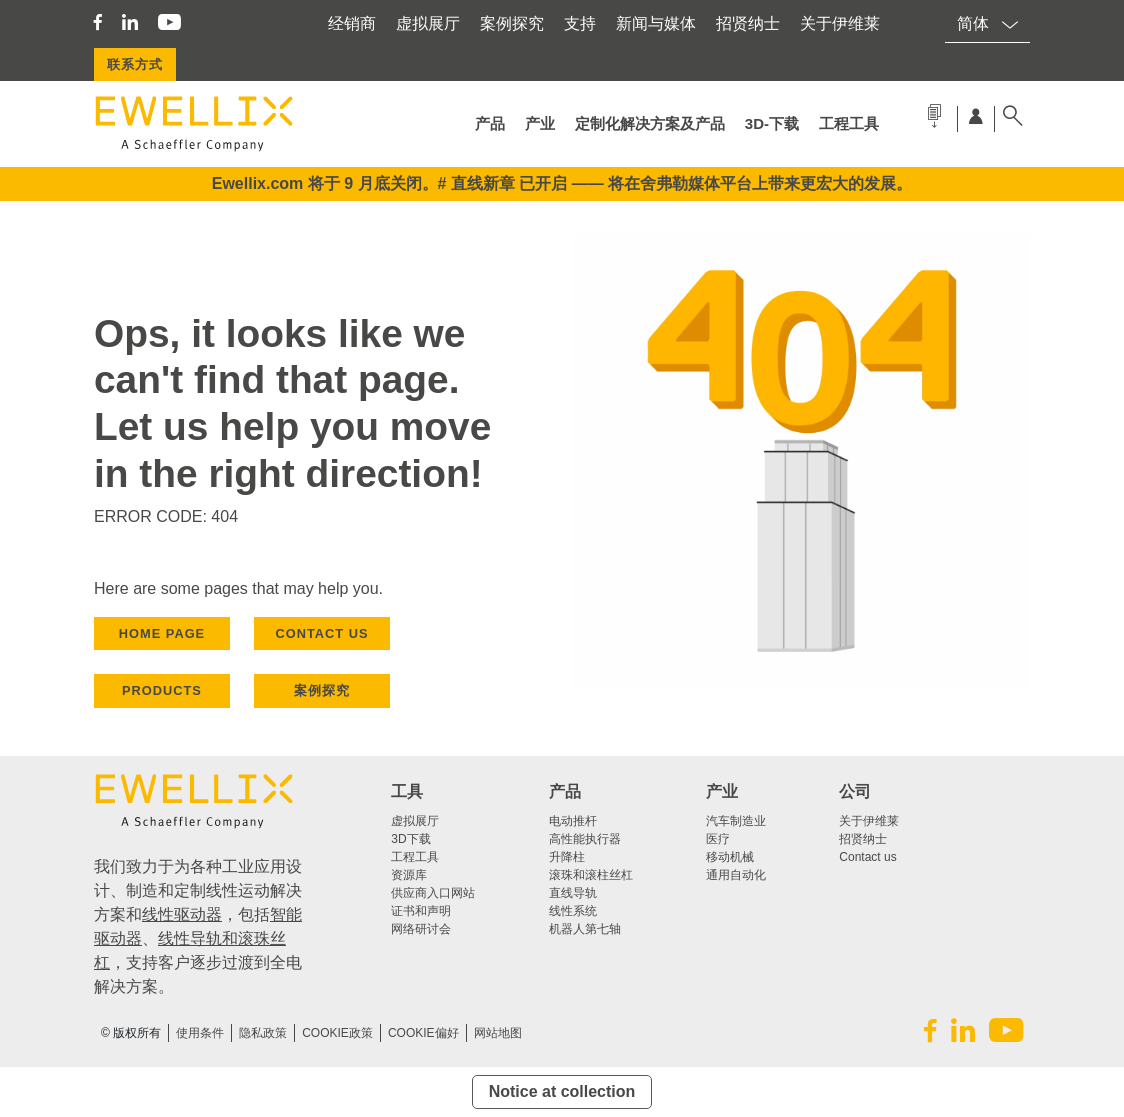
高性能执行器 (585, 839)
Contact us (867, 857)
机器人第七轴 (585, 929)
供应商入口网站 (433, 893)
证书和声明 (421, 911)
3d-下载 (772, 123)
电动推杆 (573, 821)
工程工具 (849, 123)
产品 (490, 123)
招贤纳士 (748, 23)
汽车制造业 (736, 821)
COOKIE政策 (337, 1033)
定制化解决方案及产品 (650, 123)
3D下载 (410, 839)
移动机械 (730, 857)
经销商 (352, 23)
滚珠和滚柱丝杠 (591, 875)
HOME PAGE (162, 633)
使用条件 (200, 1033)
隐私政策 (263, 1033)
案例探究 (512, 23)
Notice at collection (562, 1091)
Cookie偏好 (423, 1033)
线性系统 (573, 911)
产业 (540, 123)
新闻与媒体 (656, 23)
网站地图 (498, 1033)
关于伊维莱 (840, 23)
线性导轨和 (198, 938)
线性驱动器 (182, 914)
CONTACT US (322, 633)
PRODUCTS (162, 690)
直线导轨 (573, 893)
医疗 (718, 839)
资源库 (409, 875)
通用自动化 (736, 875)
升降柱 (567, 857)
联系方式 (135, 64)
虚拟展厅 (428, 23)
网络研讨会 (421, 929)
